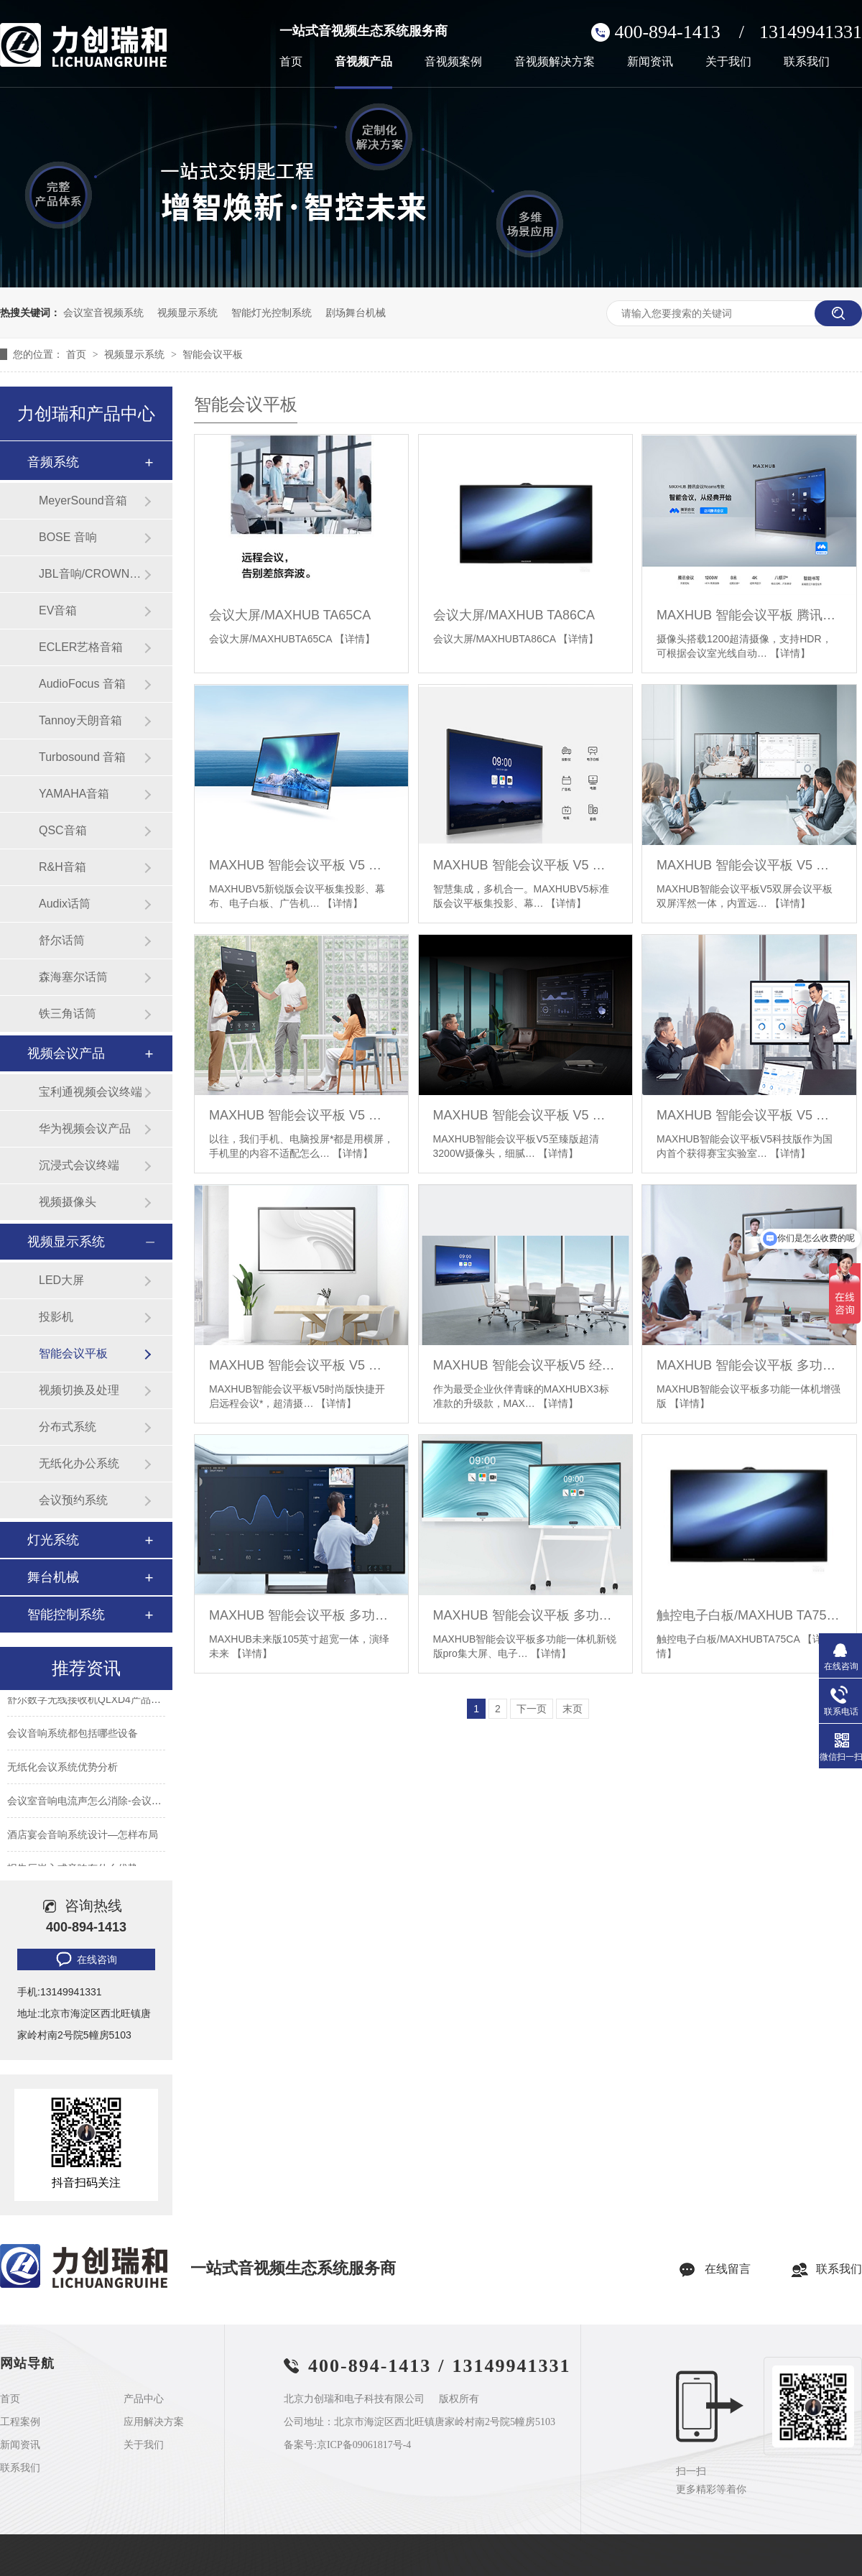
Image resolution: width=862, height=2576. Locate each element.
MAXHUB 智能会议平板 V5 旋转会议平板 (301, 1115)
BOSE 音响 (68, 537)
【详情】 (355, 639)
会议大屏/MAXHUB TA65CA (290, 615)
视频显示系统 (187, 312)
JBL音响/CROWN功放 (91, 574)
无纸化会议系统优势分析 (62, 1770)
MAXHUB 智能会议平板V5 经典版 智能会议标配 (525, 1365)
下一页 (531, 1708)
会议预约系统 (73, 1500)
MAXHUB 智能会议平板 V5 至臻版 (525, 1115)
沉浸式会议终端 (79, 1165)
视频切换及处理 (79, 1390)
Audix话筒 (65, 903)
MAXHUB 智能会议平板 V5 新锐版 (301, 865)
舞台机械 (53, 1577)
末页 (572, 1708)
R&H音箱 (62, 867)
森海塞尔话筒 (73, 977)
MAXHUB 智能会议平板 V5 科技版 (749, 1115)
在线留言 (728, 2269)
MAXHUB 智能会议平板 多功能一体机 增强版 (749, 1365)
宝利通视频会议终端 (90, 1092)
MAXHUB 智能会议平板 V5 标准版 (525, 865)
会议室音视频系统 (103, 312)
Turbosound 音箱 (82, 757)
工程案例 (20, 2422)
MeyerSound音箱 (83, 500)
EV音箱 (58, 610)
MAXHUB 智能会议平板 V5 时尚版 (301, 1365)
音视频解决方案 (554, 62)
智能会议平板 (212, 354)
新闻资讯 (650, 62)
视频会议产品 (66, 1053)
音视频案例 (453, 62)
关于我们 (728, 62)
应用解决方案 (154, 2422)
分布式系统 (67, 1427)
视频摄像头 (67, 1202)
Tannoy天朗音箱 (80, 720)
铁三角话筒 (67, 1013)
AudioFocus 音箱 (82, 684)
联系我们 (807, 62)
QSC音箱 (63, 830)
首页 (290, 62)
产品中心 (144, 2399)
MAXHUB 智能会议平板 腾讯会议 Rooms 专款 (749, 615)
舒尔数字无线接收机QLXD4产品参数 (89, 1702)
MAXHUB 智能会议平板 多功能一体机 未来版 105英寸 (301, 1615)
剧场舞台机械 (355, 312)
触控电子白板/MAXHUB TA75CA (749, 1615)
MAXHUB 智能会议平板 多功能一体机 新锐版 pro (525, 1615)
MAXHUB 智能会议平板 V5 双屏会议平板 (749, 865)
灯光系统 (53, 1540)
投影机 (56, 1317)
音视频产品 (363, 62)
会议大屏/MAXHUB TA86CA (514, 615)
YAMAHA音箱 (74, 794)
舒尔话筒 (62, 940)
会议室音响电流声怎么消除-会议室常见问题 (104, 1803)
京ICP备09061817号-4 (364, 2444)
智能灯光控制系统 (271, 312)
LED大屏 (61, 1280)
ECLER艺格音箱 (81, 647)
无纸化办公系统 (79, 1463)
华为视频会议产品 (85, 1128)
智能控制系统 (66, 1614)
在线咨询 (85, 1959)
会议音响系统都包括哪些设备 (72, 1736)
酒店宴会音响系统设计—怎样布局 (82, 1837)
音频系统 (53, 462)
